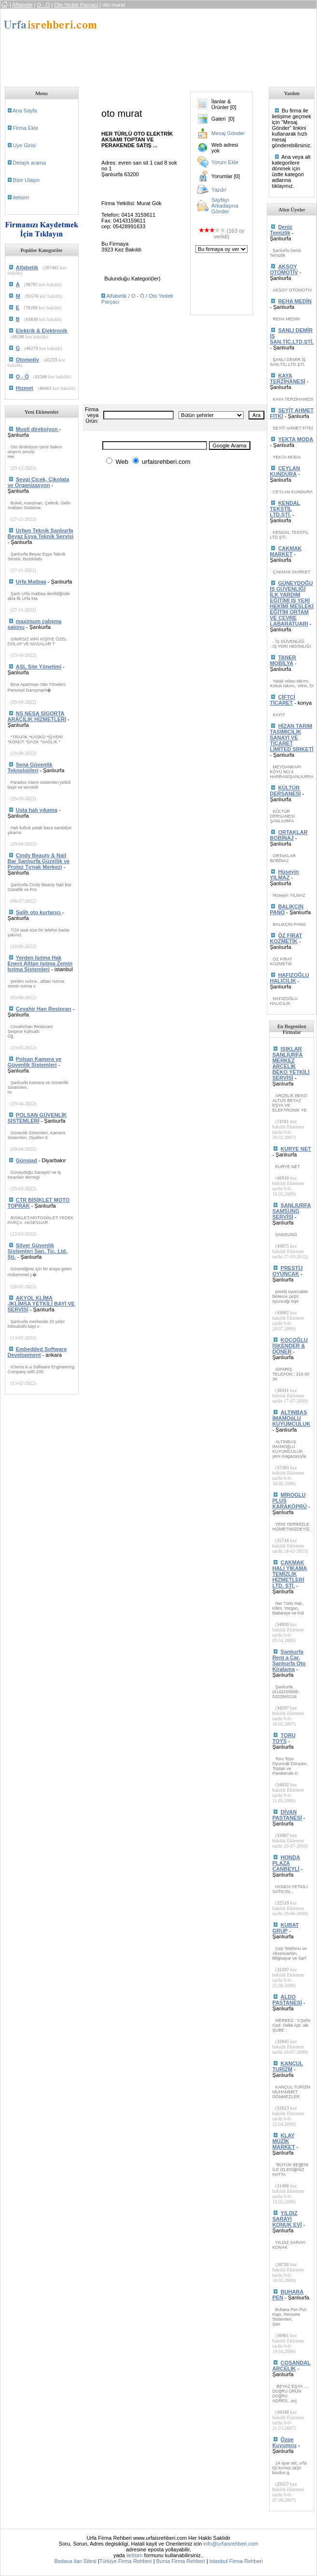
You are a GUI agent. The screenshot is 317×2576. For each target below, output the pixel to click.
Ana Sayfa (25, 110)
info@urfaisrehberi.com (230, 2544)
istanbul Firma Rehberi (236, 2561)
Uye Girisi (24, 145)
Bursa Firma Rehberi (180, 2561)
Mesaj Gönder (228, 133)
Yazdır (218, 190)
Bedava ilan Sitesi (75, 2561)
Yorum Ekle (224, 162)
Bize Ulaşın (26, 180)
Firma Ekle (26, 128)
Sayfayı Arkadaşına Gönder (224, 205)
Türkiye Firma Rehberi (125, 2561)
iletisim (21, 197)
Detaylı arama (29, 163)
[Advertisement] (163, 45)
